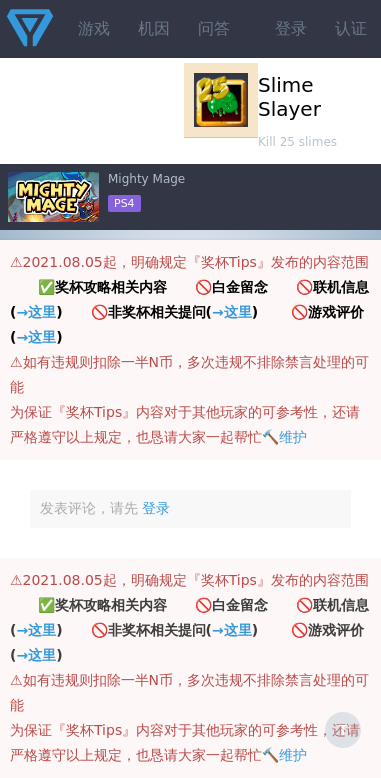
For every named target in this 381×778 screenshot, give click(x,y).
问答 (214, 28)
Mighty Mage (146, 179)
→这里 (36, 312)
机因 (154, 28)
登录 (291, 28)
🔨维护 (284, 437)
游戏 (94, 28)
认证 (351, 28)
